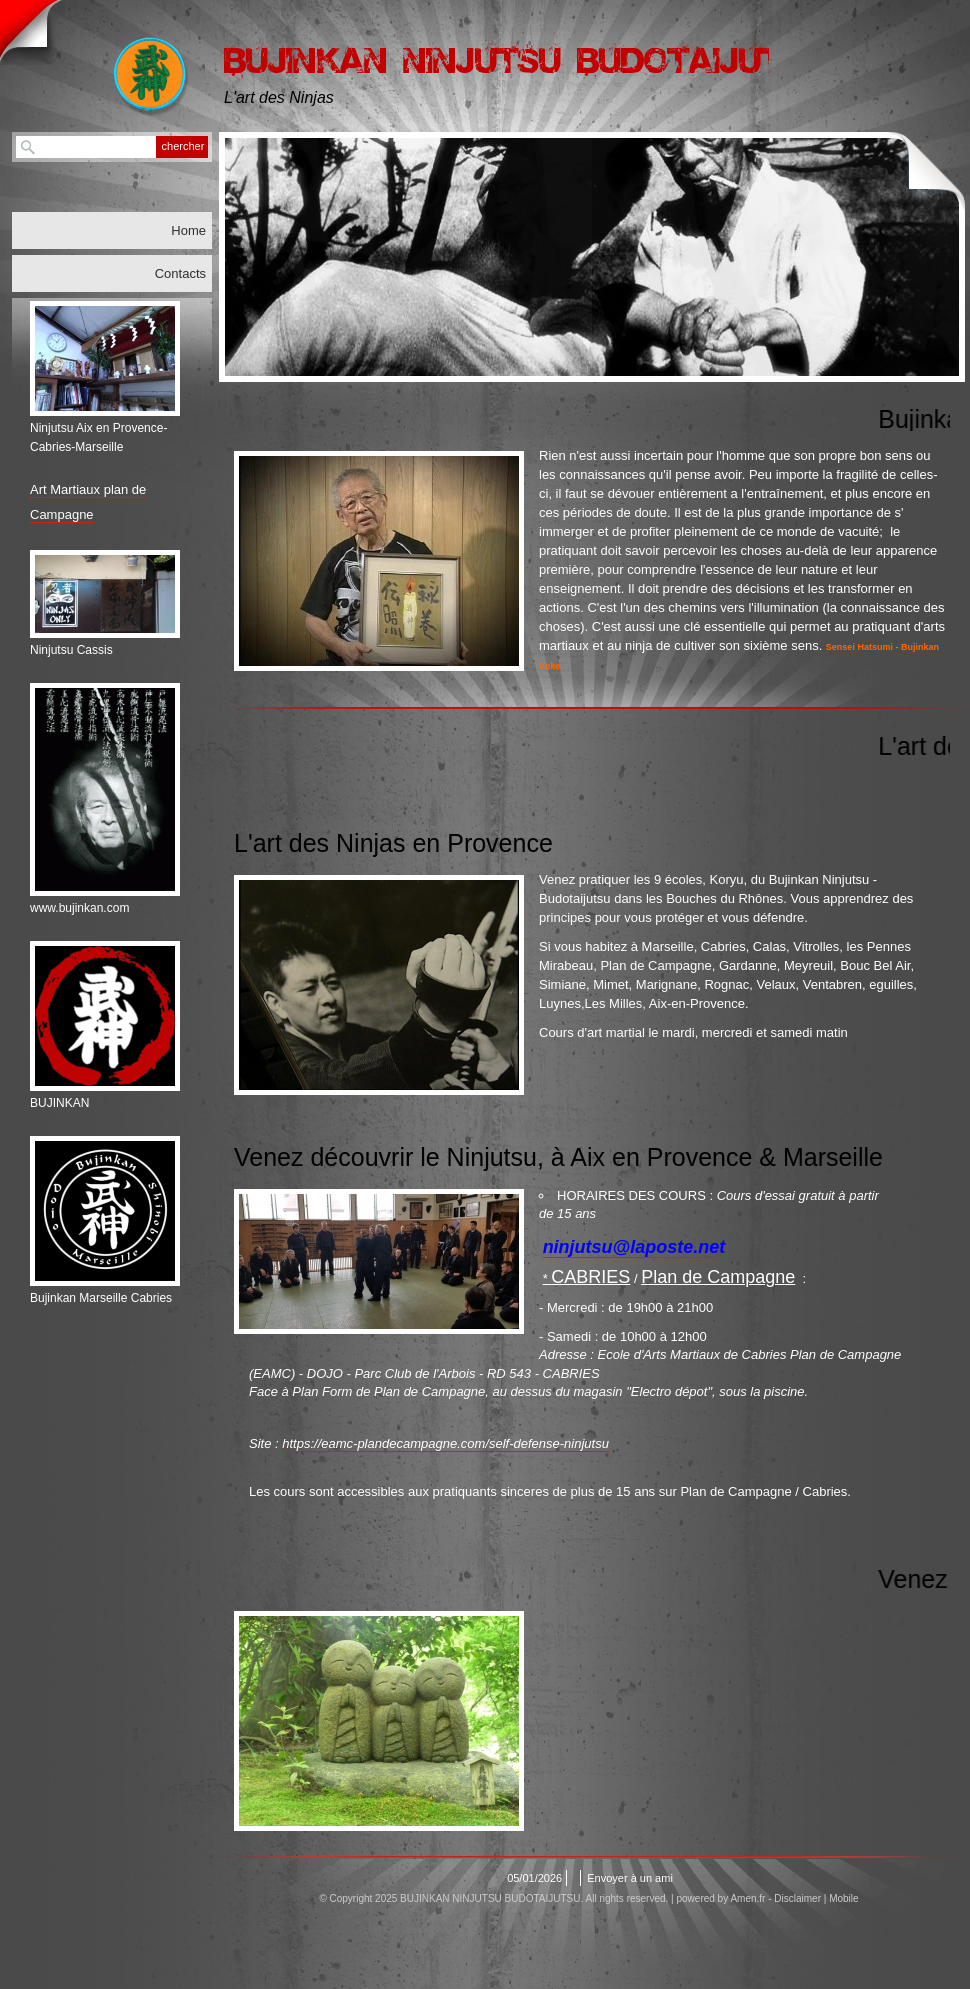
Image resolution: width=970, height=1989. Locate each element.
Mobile (843, 1898)
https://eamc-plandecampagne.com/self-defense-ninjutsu (445, 1443)
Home (188, 230)
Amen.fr (747, 1898)
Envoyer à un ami (630, 1878)
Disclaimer (797, 1898)
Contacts (180, 273)
